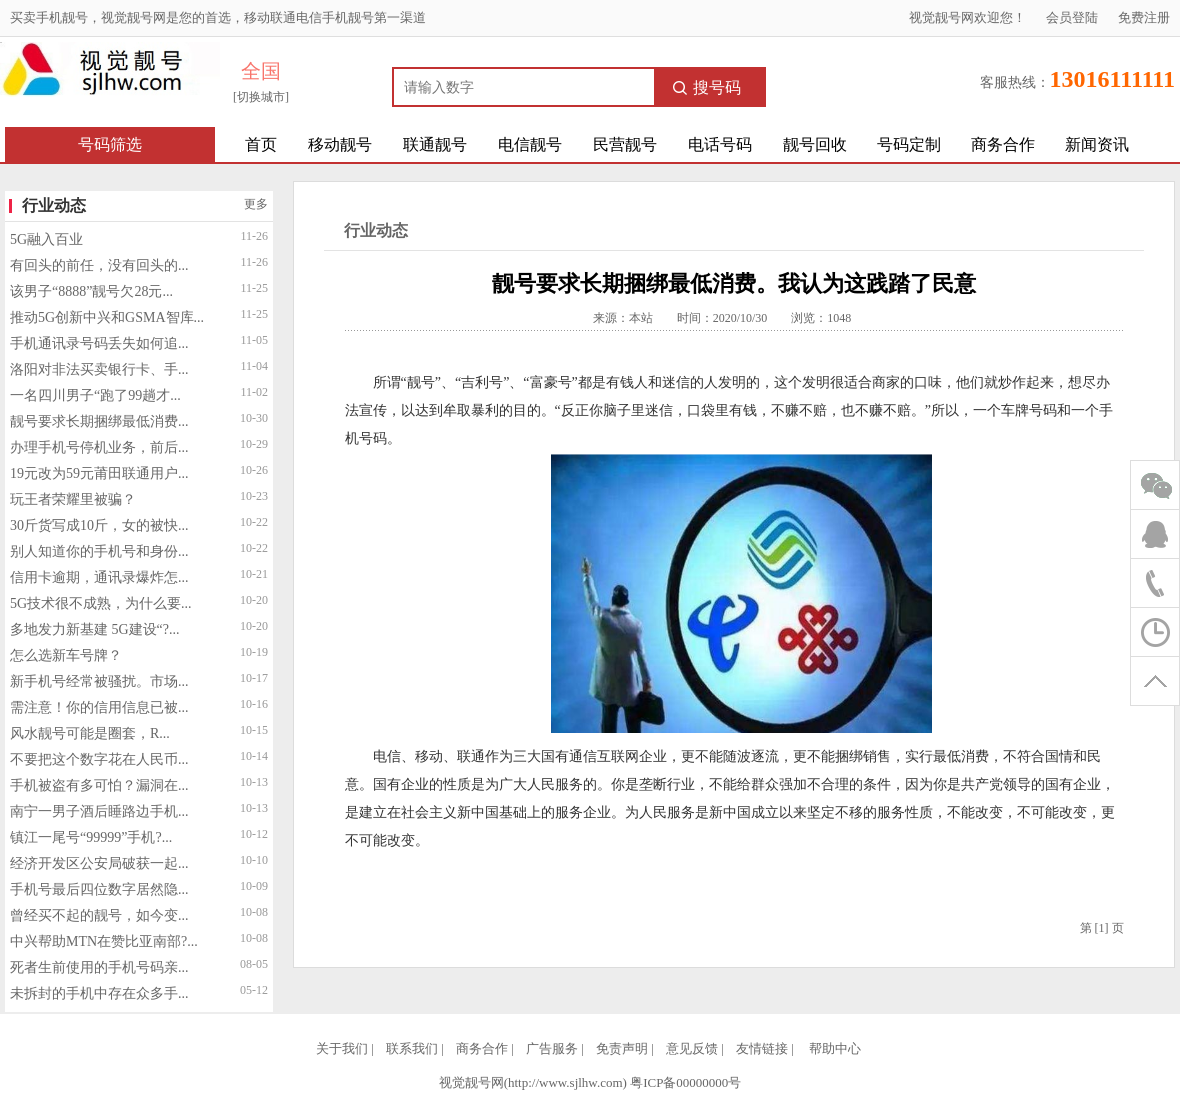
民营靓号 (625, 144)
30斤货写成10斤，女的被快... (99, 525)
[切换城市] (261, 97)
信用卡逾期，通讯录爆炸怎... (99, 577)
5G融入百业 (46, 239)
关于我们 (342, 1048)
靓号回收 (815, 144)
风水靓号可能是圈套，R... (90, 733)
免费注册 (1144, 17)
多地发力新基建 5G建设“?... (95, 629)
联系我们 (412, 1048)
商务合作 (1003, 144)
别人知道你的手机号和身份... (99, 551)
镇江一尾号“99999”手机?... (91, 837)
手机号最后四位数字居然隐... (99, 889)
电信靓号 (530, 144)
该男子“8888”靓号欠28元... (91, 291)
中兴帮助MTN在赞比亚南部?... (104, 941)
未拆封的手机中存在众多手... (99, 993)
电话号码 (720, 144)
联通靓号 (435, 144)
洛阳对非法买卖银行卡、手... (99, 369)
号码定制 (909, 144)
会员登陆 (1072, 17)
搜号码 (707, 87)
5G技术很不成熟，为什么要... (101, 603)
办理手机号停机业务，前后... (99, 447)
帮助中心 (835, 1048)
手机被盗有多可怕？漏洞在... (99, 785)
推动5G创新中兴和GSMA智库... (107, 317)
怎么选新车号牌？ (66, 655)
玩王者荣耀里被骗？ (73, 499)
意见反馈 (692, 1048)
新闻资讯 (1097, 144)
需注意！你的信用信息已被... (99, 707)
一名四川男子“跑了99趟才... (95, 395)
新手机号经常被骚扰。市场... (99, 681)
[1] (1102, 928)
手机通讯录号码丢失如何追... (99, 343)
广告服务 (552, 1048)
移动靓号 (340, 144)
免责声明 (622, 1048)
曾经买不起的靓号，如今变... (99, 915)
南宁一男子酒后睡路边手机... (99, 811)
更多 (256, 204)
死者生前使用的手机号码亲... (99, 967)
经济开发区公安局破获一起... (99, 863)
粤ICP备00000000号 (685, 1082)
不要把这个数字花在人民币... (99, 759)
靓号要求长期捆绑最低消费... (99, 421)
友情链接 (762, 1048)
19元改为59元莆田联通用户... (99, 473)
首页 (261, 144)
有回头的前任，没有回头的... (99, 265)
